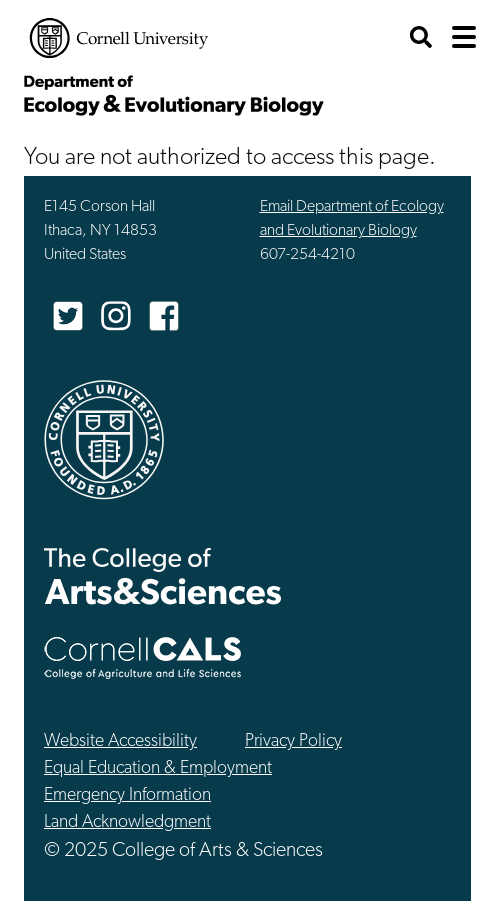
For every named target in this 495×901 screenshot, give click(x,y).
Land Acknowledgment (127, 822)
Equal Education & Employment (158, 768)
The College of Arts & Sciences (163, 575)
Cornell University (119, 38)
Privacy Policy (293, 741)
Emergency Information (127, 795)
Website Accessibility (120, 741)
